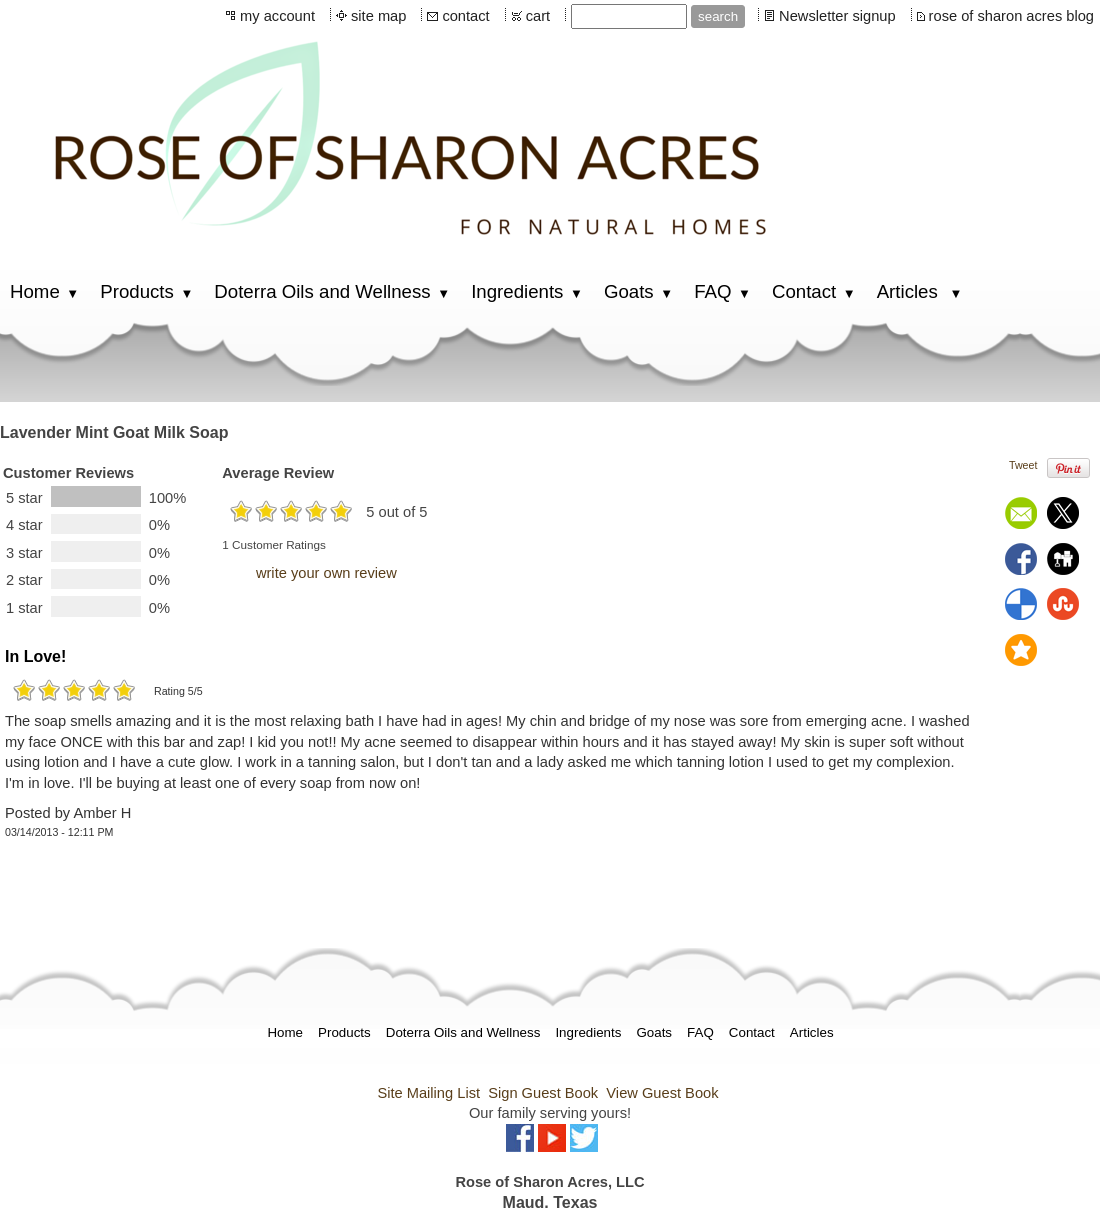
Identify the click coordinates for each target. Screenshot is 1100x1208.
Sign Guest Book (543, 1093)
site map (378, 16)
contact (465, 16)
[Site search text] (629, 16)
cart (538, 16)
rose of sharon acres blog (1011, 16)
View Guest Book (662, 1093)
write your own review (326, 573)
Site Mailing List (428, 1093)
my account (277, 16)
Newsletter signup (837, 16)
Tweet (1023, 465)
